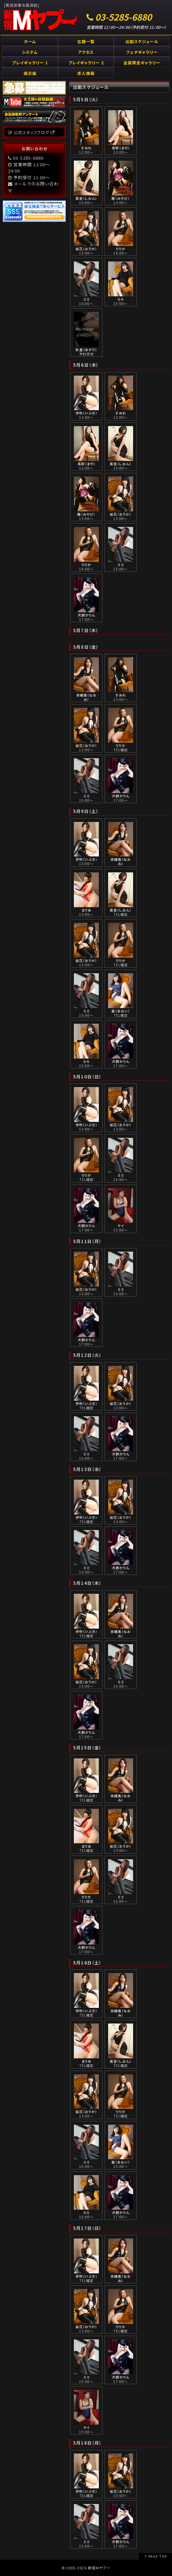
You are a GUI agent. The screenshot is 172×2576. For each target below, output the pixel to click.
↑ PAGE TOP (155, 2556)
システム (30, 52)
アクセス (86, 52)
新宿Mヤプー (99, 2567)
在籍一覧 (85, 41)
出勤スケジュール (141, 41)
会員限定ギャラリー (141, 62)
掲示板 (30, 73)
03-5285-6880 (123, 17)
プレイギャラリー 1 (30, 62)
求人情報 (85, 73)
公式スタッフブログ (31, 132)
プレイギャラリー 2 (86, 62)
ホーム (30, 41)
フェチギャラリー (142, 52)
